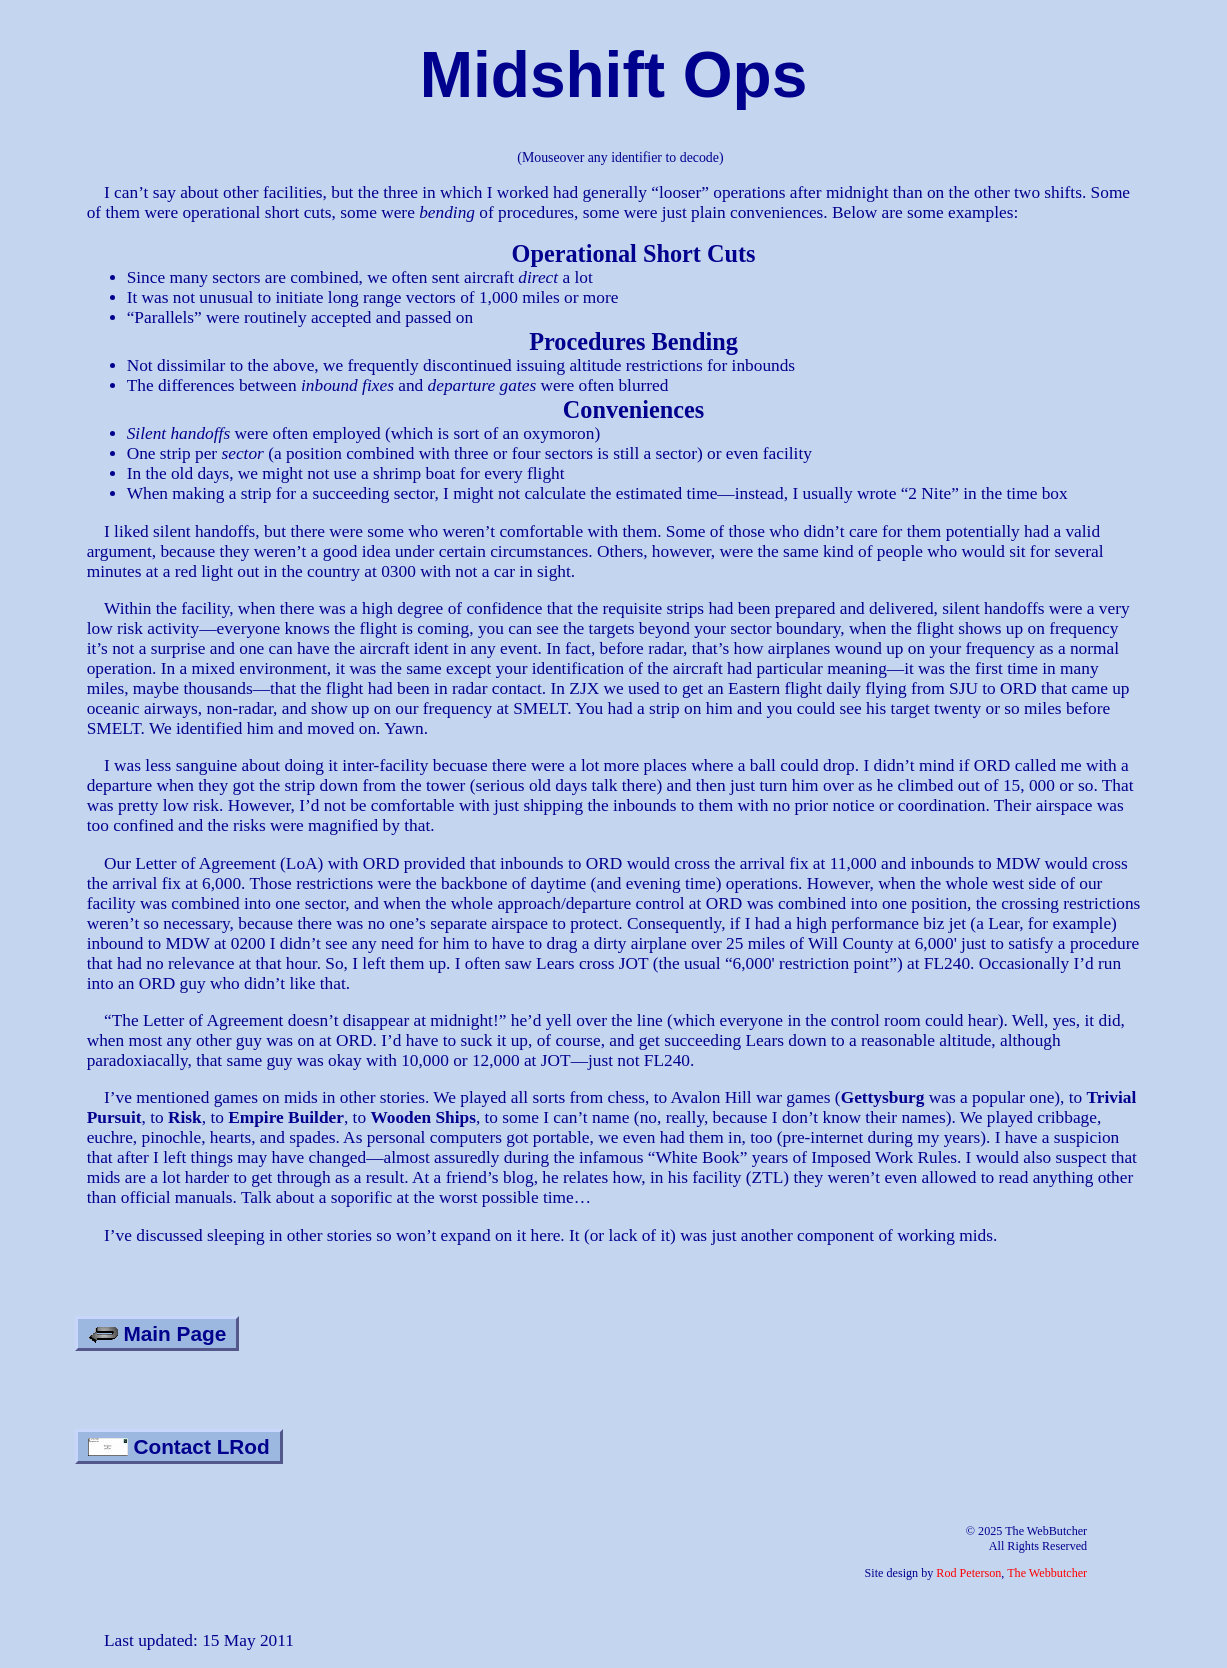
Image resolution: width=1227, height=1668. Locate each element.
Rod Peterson (968, 1573)
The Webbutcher (1047, 1573)
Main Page (157, 1333)
